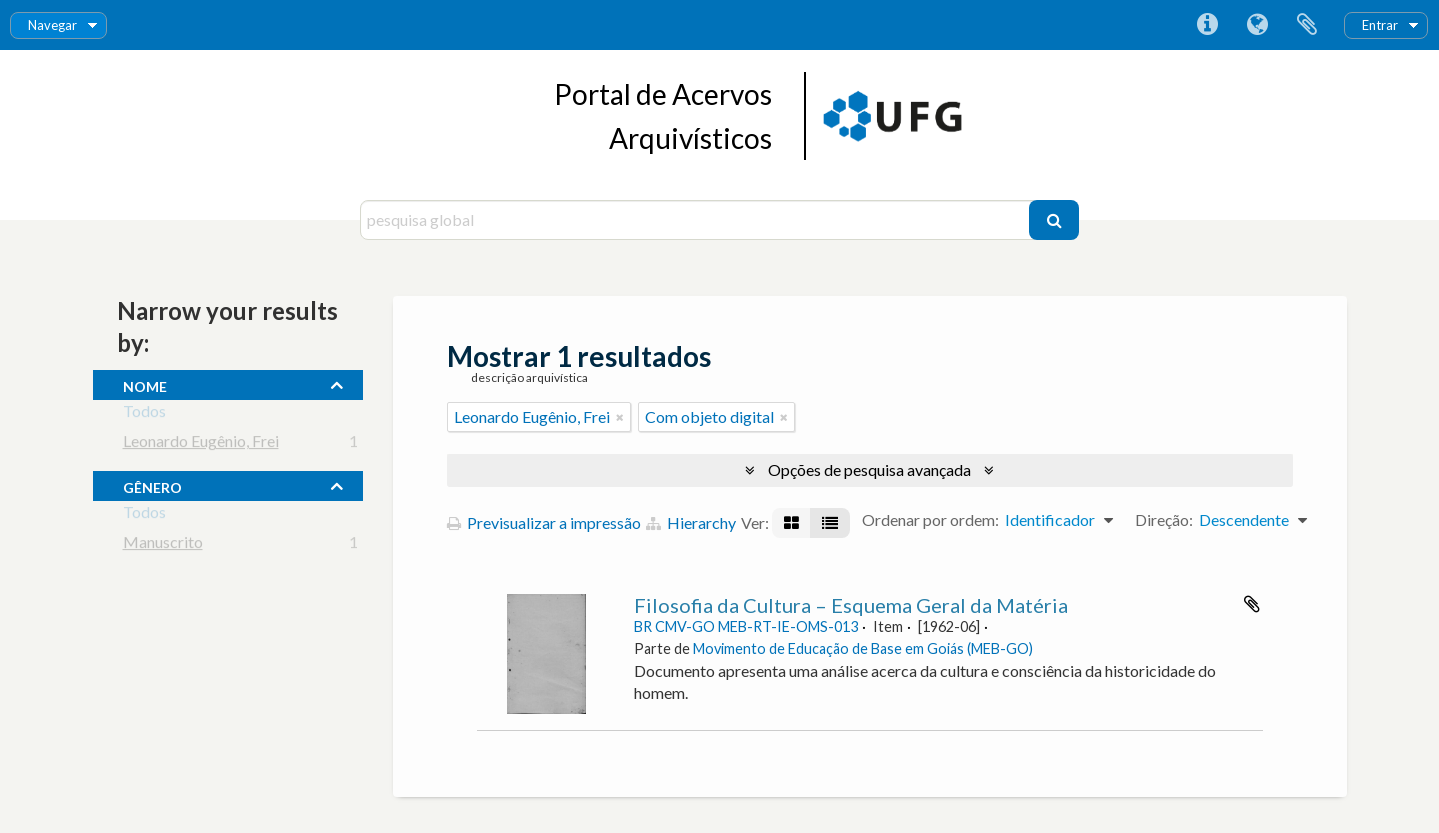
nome (145, 384)
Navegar (52, 25)
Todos (144, 414)
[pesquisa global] (697, 220)
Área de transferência (1307, 25)
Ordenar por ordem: (930, 519)
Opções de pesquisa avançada (869, 469)
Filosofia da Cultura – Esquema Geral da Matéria (851, 605)
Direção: (1164, 519)
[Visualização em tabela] (830, 523)
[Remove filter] (620, 417)
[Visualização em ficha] (791, 523)
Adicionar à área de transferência (1252, 604)
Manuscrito (163, 545)
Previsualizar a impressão (544, 522)
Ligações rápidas (1207, 25)
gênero (152, 485)
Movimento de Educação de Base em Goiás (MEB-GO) (863, 648)
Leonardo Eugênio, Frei (201, 444)
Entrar (1380, 25)
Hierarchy (691, 522)
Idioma (1257, 25)
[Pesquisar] (1054, 220)
